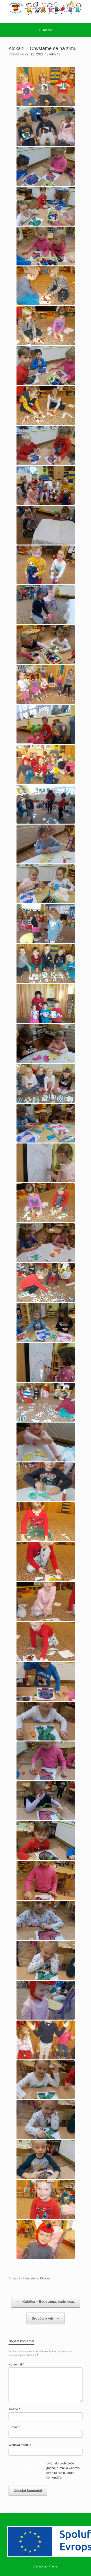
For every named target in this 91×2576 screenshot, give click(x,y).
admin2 (54, 54)
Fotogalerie (30, 2278)
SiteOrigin (42, 2566)
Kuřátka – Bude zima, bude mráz (45, 2301)
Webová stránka (19, 2445)
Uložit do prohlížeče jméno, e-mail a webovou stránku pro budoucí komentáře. (64, 2470)
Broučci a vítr (45, 2318)
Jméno (14, 2409)
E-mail (14, 2427)
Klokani (45, 2278)
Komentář (16, 2364)
